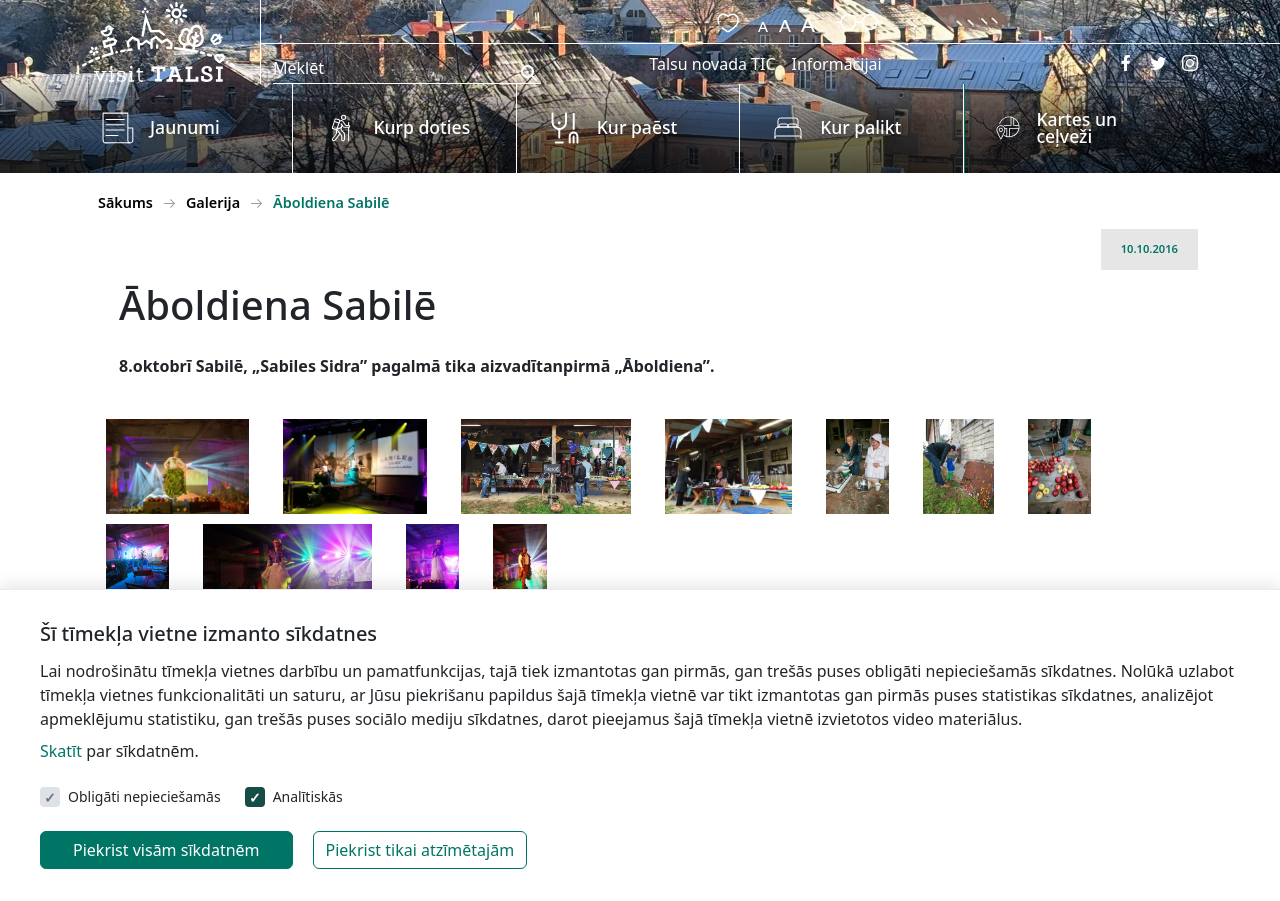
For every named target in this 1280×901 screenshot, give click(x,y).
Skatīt (61, 751)
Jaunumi (185, 127)
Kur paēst (637, 127)
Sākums (125, 202)
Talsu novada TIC (712, 64)
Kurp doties (421, 127)
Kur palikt (860, 127)
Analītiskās (308, 796)
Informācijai (837, 64)
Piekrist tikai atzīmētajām (420, 850)
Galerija (213, 202)
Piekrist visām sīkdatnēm (166, 850)
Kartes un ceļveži (1076, 128)
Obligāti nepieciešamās (144, 796)
